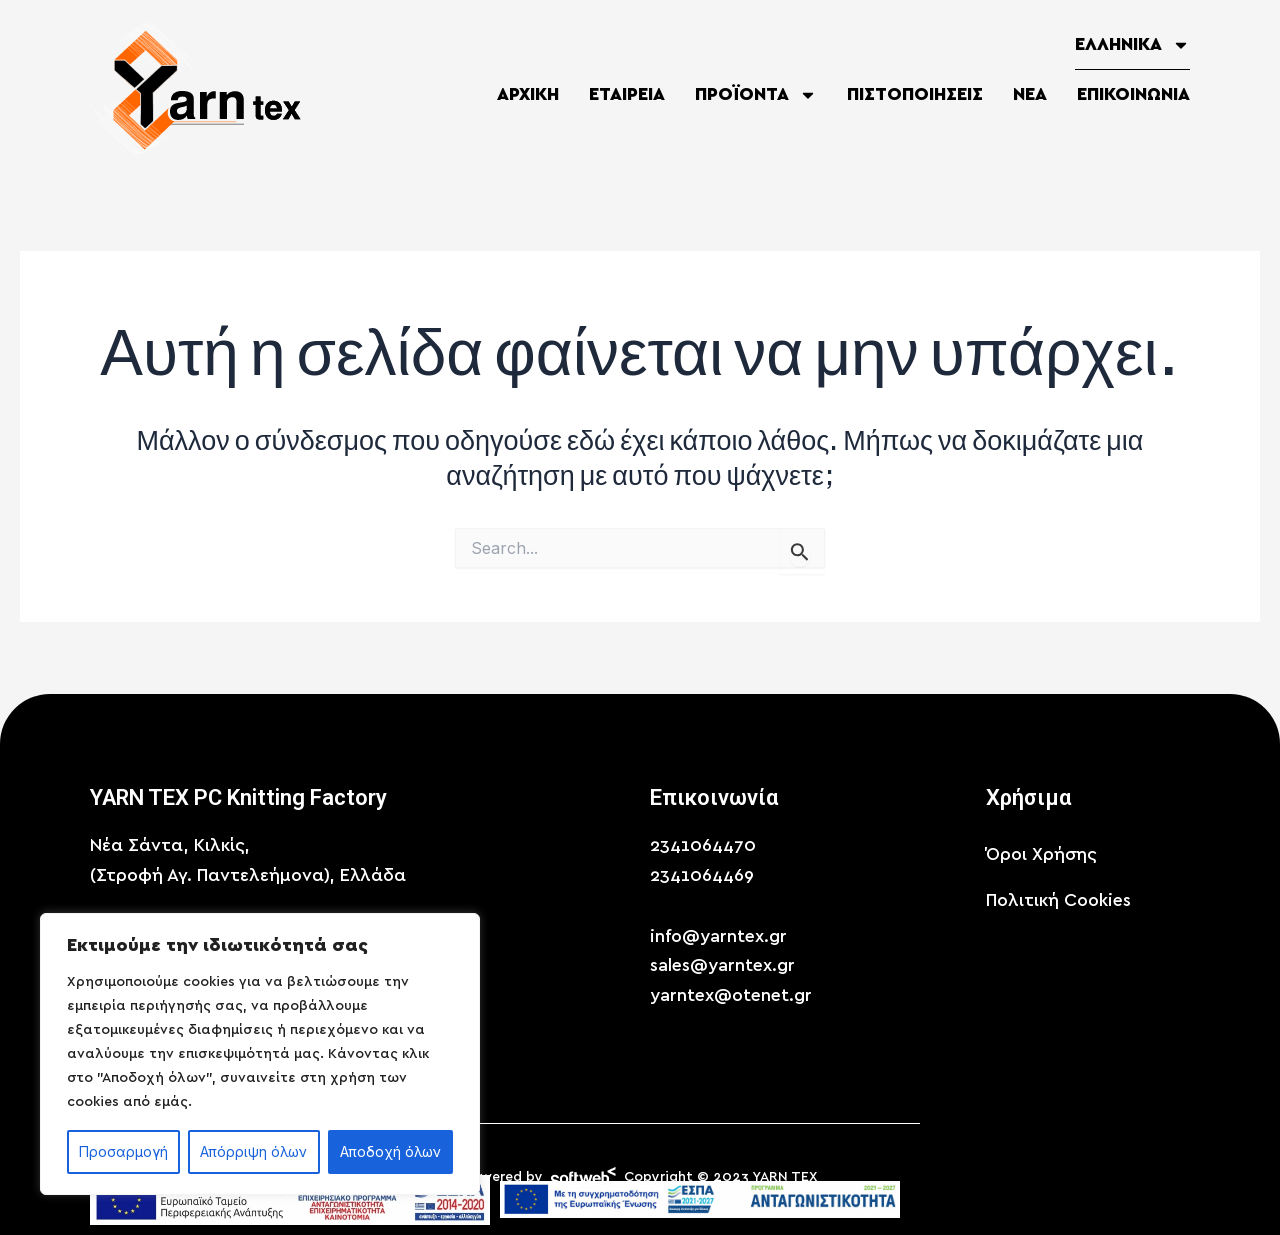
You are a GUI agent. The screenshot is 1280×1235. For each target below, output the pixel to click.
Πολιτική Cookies (1058, 901)
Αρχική (528, 95)
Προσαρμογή (123, 1151)
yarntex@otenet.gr (731, 996)
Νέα (1030, 95)
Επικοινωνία (1133, 95)
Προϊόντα (756, 95)
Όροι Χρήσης (1041, 855)
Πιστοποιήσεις (915, 95)
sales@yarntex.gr (722, 966)
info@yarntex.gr (718, 937)
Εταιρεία (627, 95)
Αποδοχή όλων (390, 1151)
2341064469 (702, 876)
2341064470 (703, 846)
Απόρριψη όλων (253, 1151)
